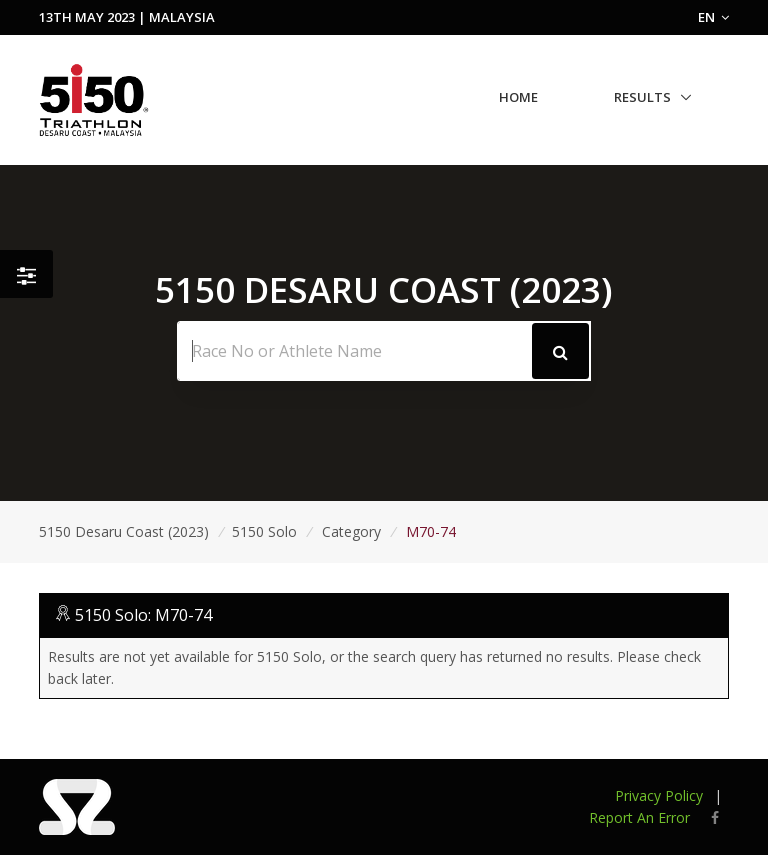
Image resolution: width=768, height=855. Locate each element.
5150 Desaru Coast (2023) (124, 531)
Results (642, 97)
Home (518, 97)
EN (713, 17)
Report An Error (639, 817)
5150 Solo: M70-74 (143, 615)
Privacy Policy (659, 795)
